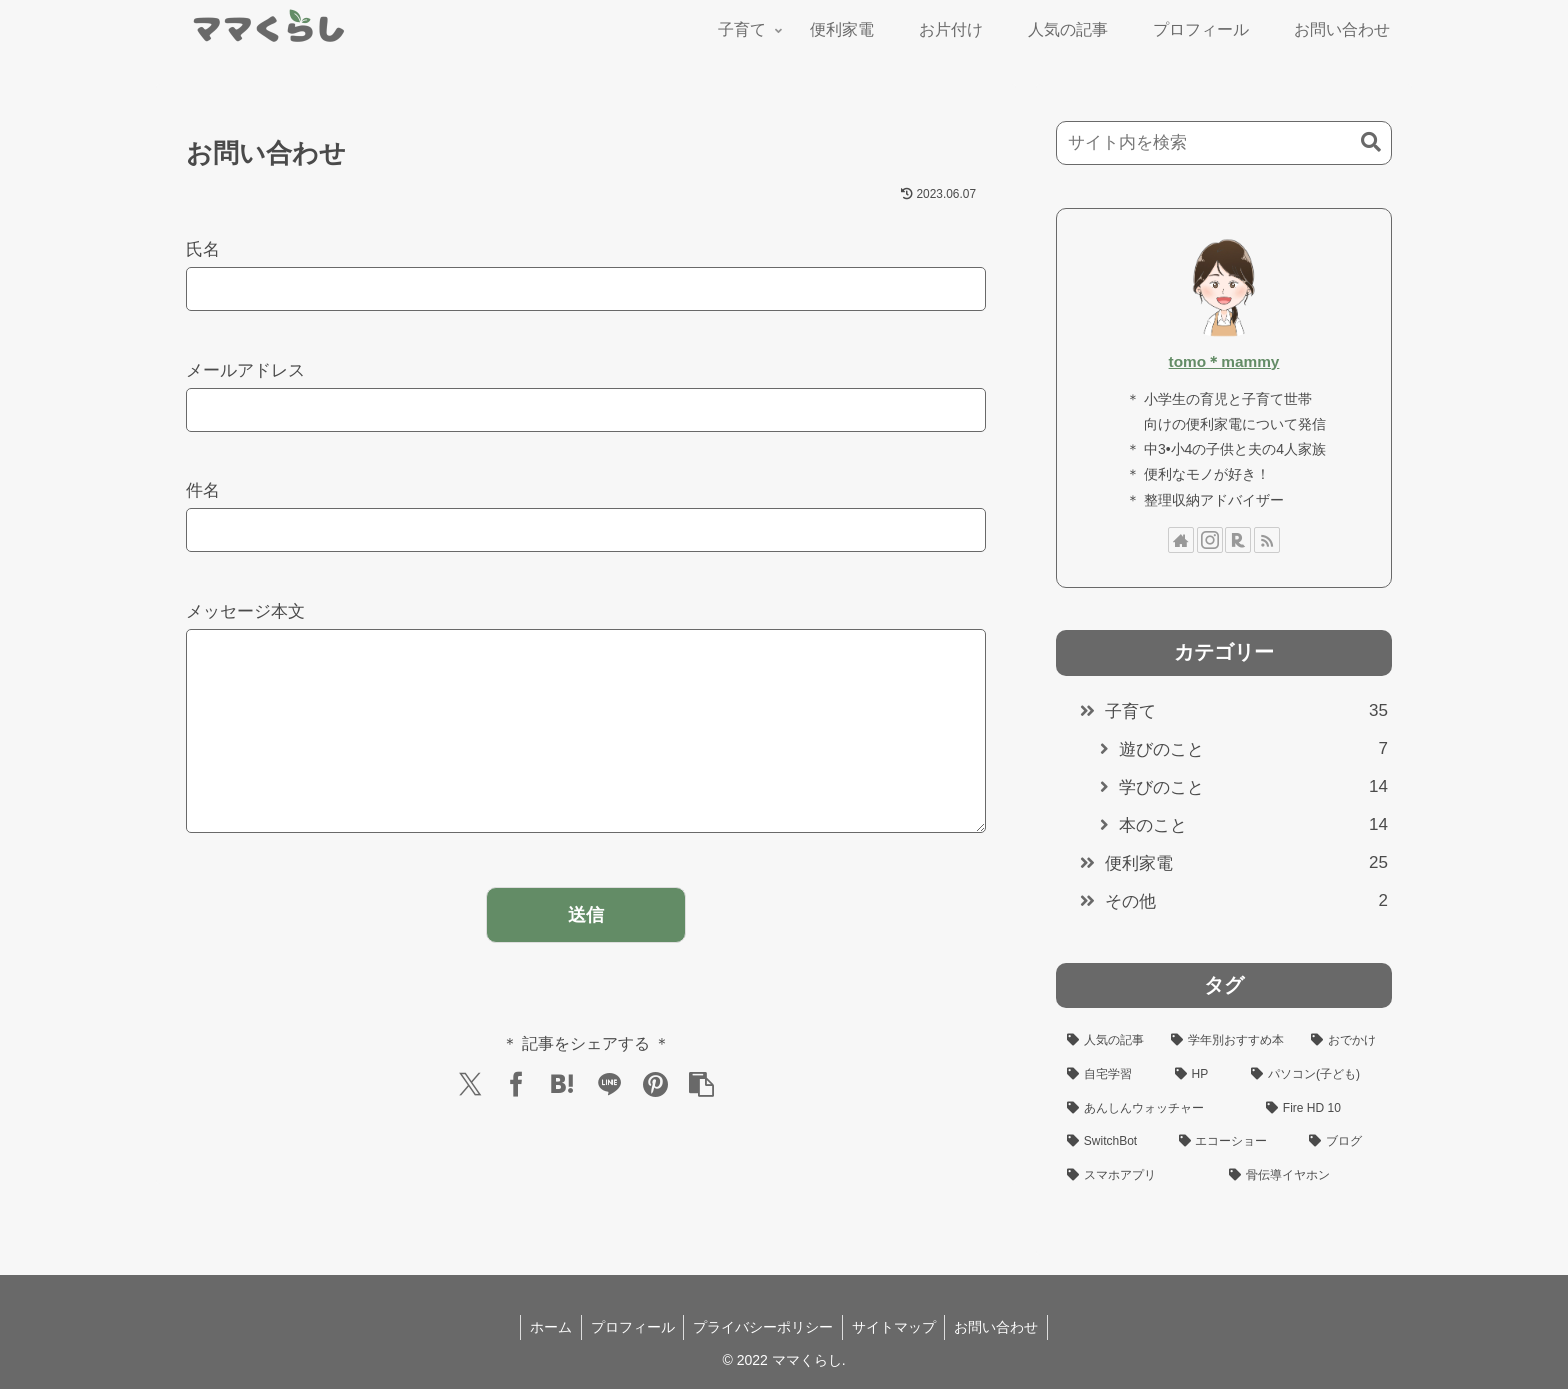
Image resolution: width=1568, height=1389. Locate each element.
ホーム (546, 1327)
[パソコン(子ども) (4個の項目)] (1316, 1075)
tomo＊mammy (1224, 361)
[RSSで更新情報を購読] (1267, 540)
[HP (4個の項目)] (1202, 1075)
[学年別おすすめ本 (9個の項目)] (1230, 1041)
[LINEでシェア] (609, 1124)
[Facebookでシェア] (516, 1124)
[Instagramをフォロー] (1210, 540)
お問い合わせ (1001, 1327)
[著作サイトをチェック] (1181, 540)
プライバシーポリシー (763, 1327)
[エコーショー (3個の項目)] (1233, 1142)
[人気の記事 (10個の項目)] (1108, 1041)
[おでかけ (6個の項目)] (1346, 1041)
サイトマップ (896, 1327)
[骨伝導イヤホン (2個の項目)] (1305, 1176)
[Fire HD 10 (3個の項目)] (1323, 1109)
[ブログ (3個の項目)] (1345, 1142)
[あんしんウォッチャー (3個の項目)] (1155, 1109)
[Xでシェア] (470, 1124)
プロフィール (630, 1327)
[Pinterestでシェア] (656, 1124)
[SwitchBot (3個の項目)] (1112, 1142)
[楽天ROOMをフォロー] (1238, 540)
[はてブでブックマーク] (563, 1124)
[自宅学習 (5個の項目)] (1110, 1075)
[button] (702, 1124)
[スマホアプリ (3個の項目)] (1137, 1176)
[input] (1224, 143)
